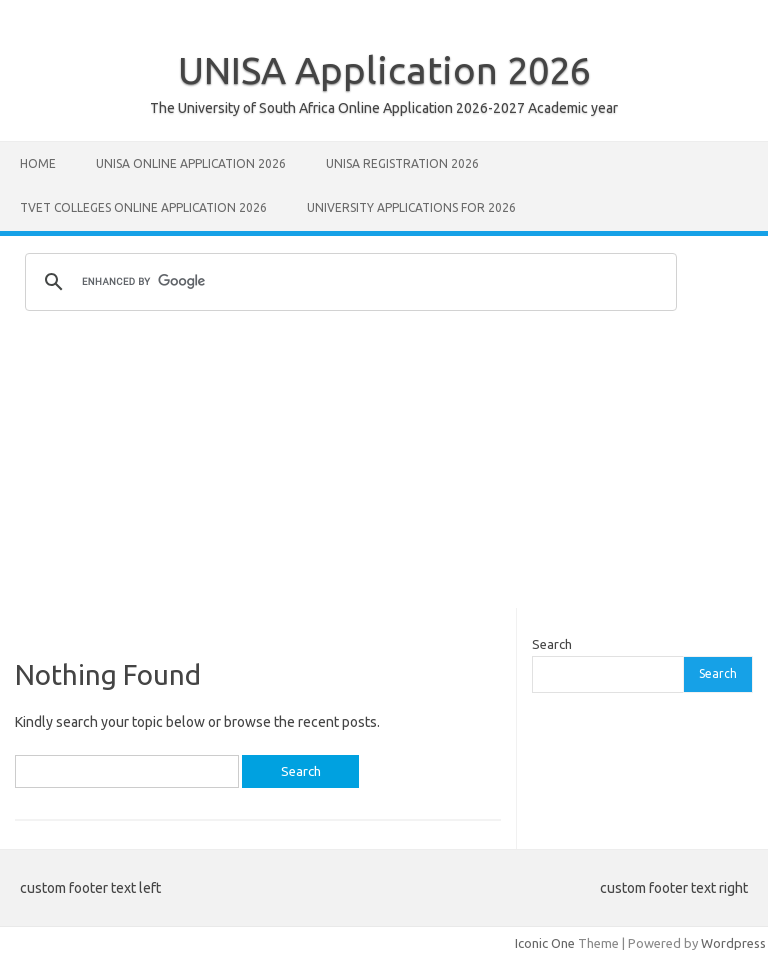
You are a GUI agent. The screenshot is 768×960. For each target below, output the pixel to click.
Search (552, 644)
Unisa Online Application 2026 (191, 163)
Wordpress (733, 943)
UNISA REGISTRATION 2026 (402, 163)
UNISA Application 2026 (384, 70)
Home (38, 163)
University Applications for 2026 (411, 207)
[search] (348, 282)
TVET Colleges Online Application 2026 (143, 207)
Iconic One (545, 943)
